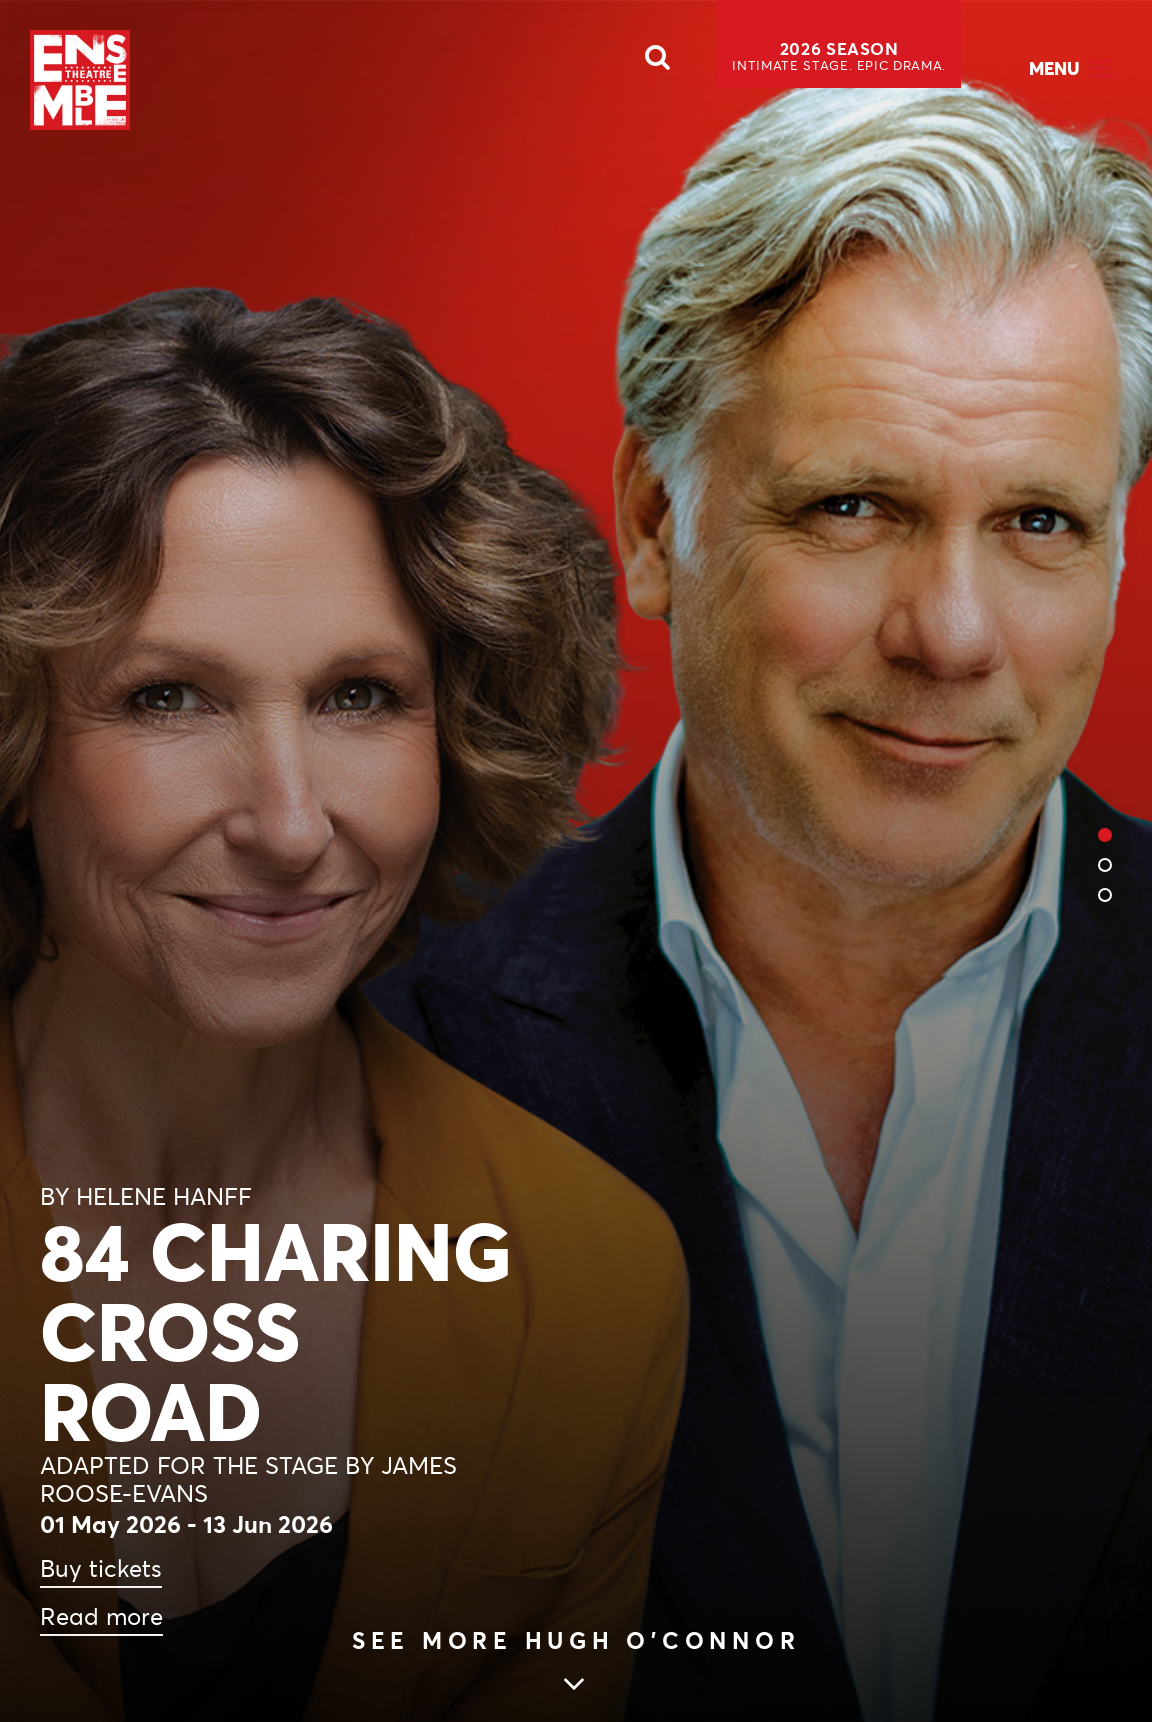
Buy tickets (101, 1569)
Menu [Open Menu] (1054, 68)
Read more (101, 1617)
